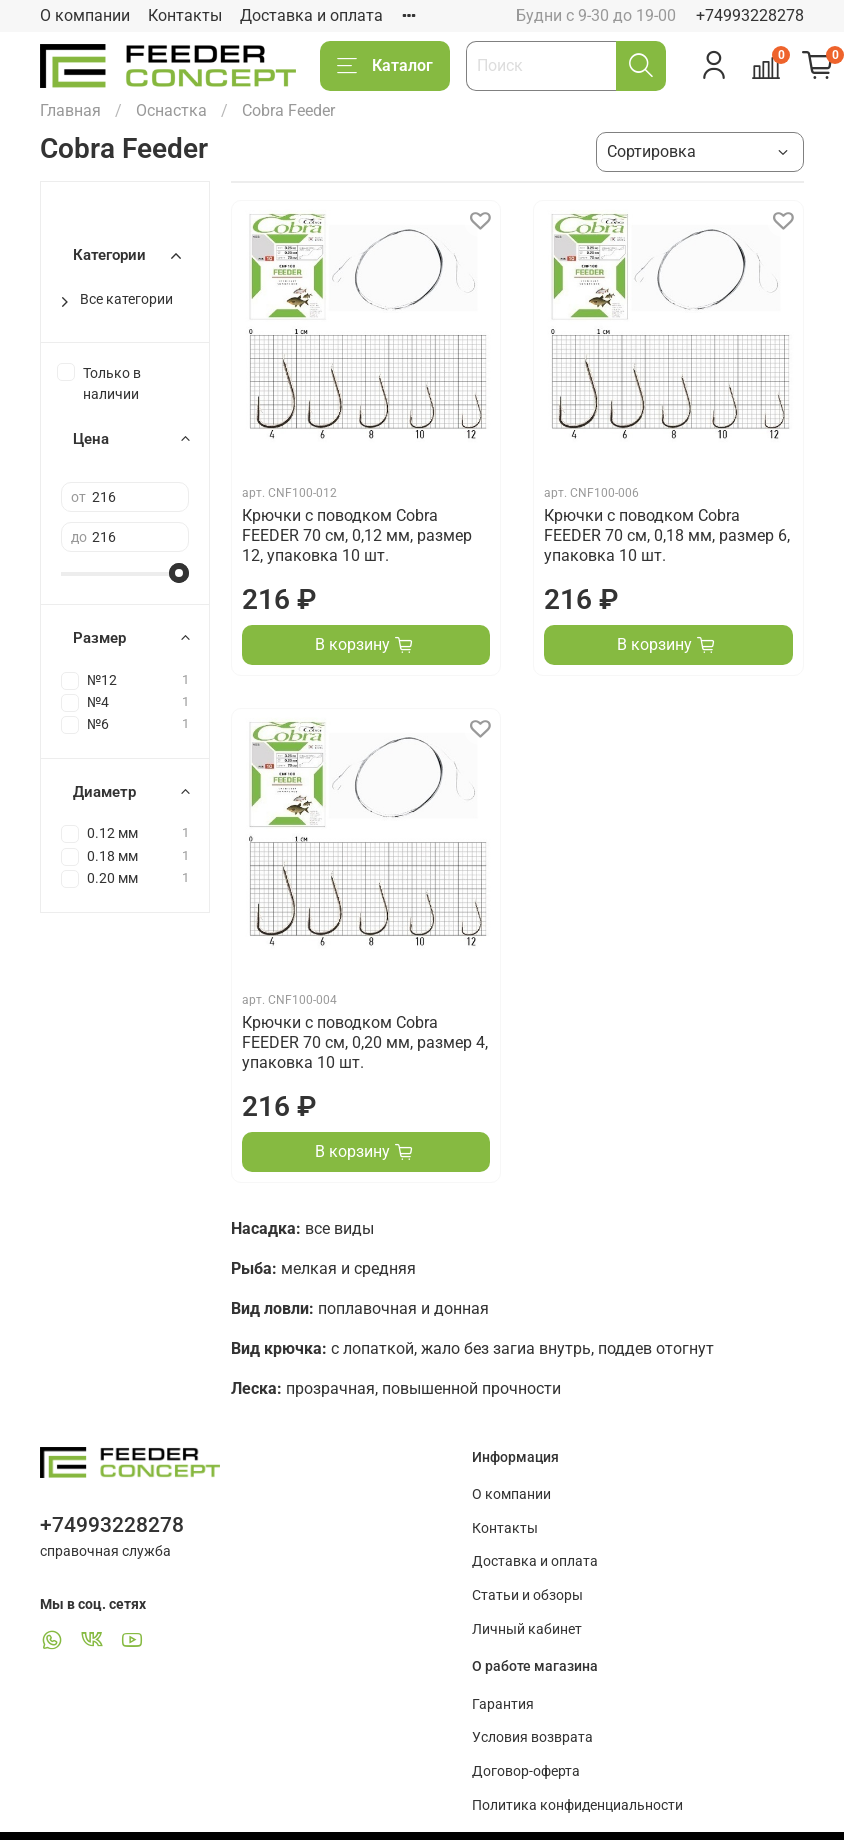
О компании (85, 15)
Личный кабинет (527, 1629)
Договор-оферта (526, 1771)
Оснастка (171, 110)
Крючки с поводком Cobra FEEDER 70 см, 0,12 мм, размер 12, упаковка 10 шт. (357, 535)
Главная (70, 110)
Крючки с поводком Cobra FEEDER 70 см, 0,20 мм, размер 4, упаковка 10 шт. (365, 1042)
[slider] (179, 573)
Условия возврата (532, 1737)
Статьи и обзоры (527, 1595)
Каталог (385, 66)
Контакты (185, 15)
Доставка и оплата (311, 15)
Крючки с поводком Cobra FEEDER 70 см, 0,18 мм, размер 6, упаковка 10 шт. (667, 535)
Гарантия (503, 1704)
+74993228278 (750, 15)
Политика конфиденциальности (577, 1805)
